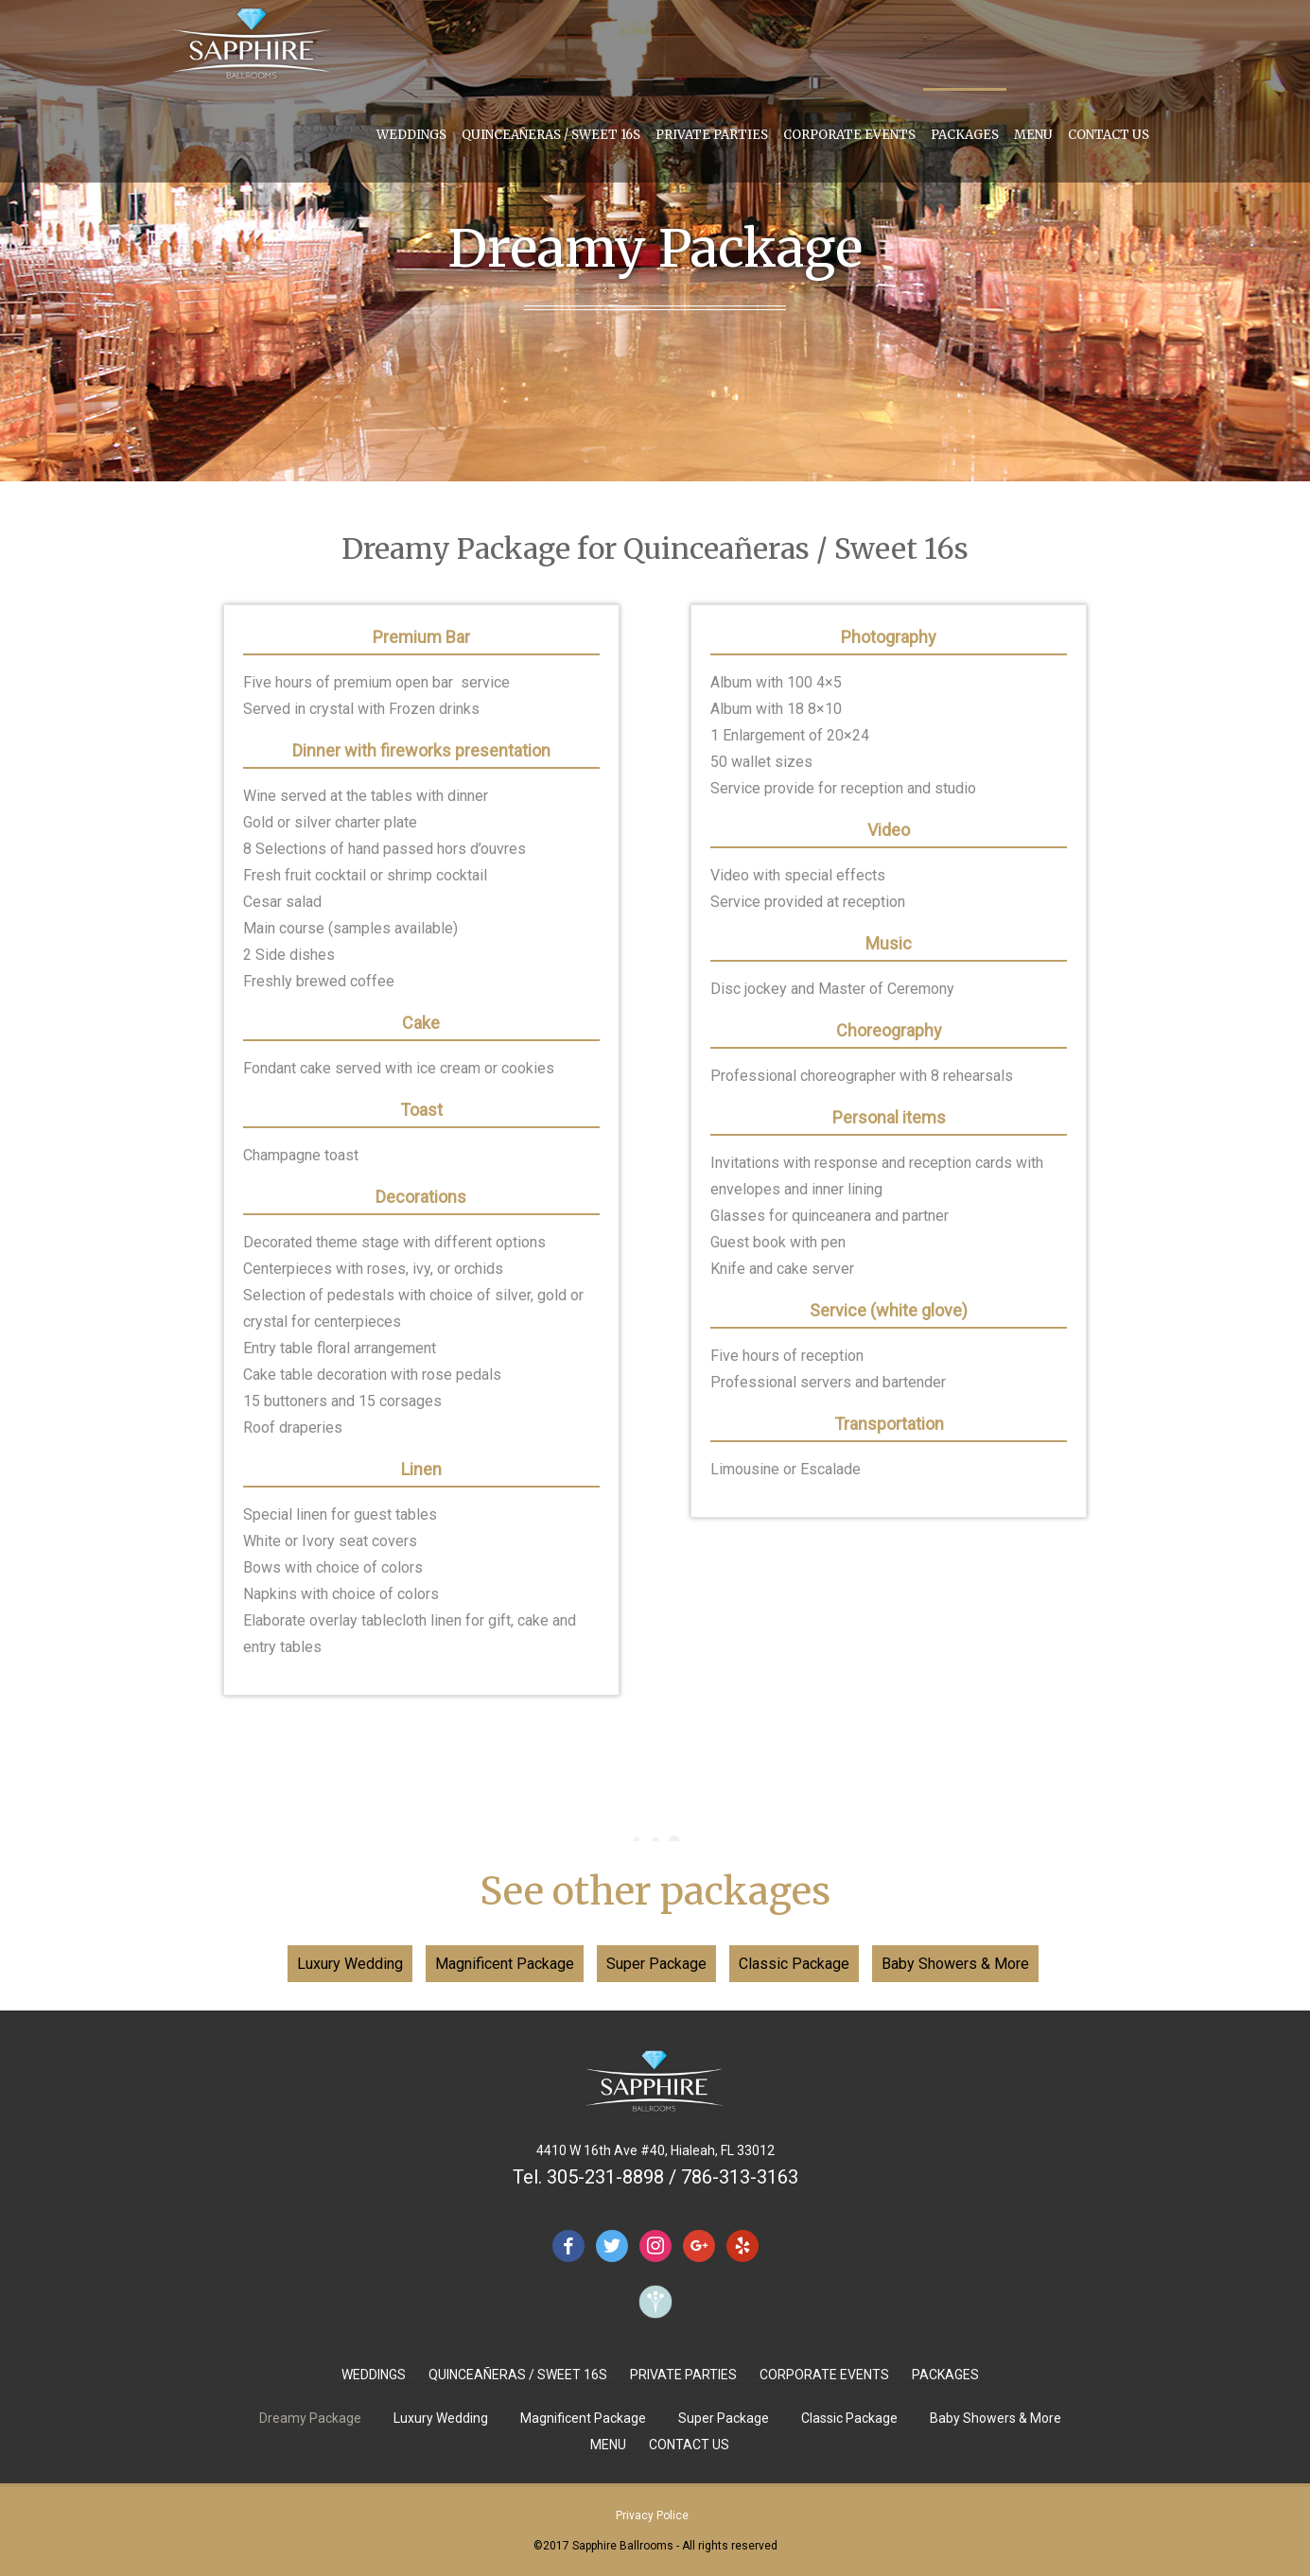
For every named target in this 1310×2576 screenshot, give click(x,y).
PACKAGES (965, 135)
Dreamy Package (310, 2418)
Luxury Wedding (350, 1964)
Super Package (656, 1964)
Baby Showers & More (955, 1964)
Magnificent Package (504, 1964)
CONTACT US (1108, 135)
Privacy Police (652, 2515)
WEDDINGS (411, 135)
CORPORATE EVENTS (849, 135)
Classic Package (794, 1964)
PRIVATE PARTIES (711, 135)
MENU (1033, 135)
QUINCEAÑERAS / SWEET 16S (551, 135)
